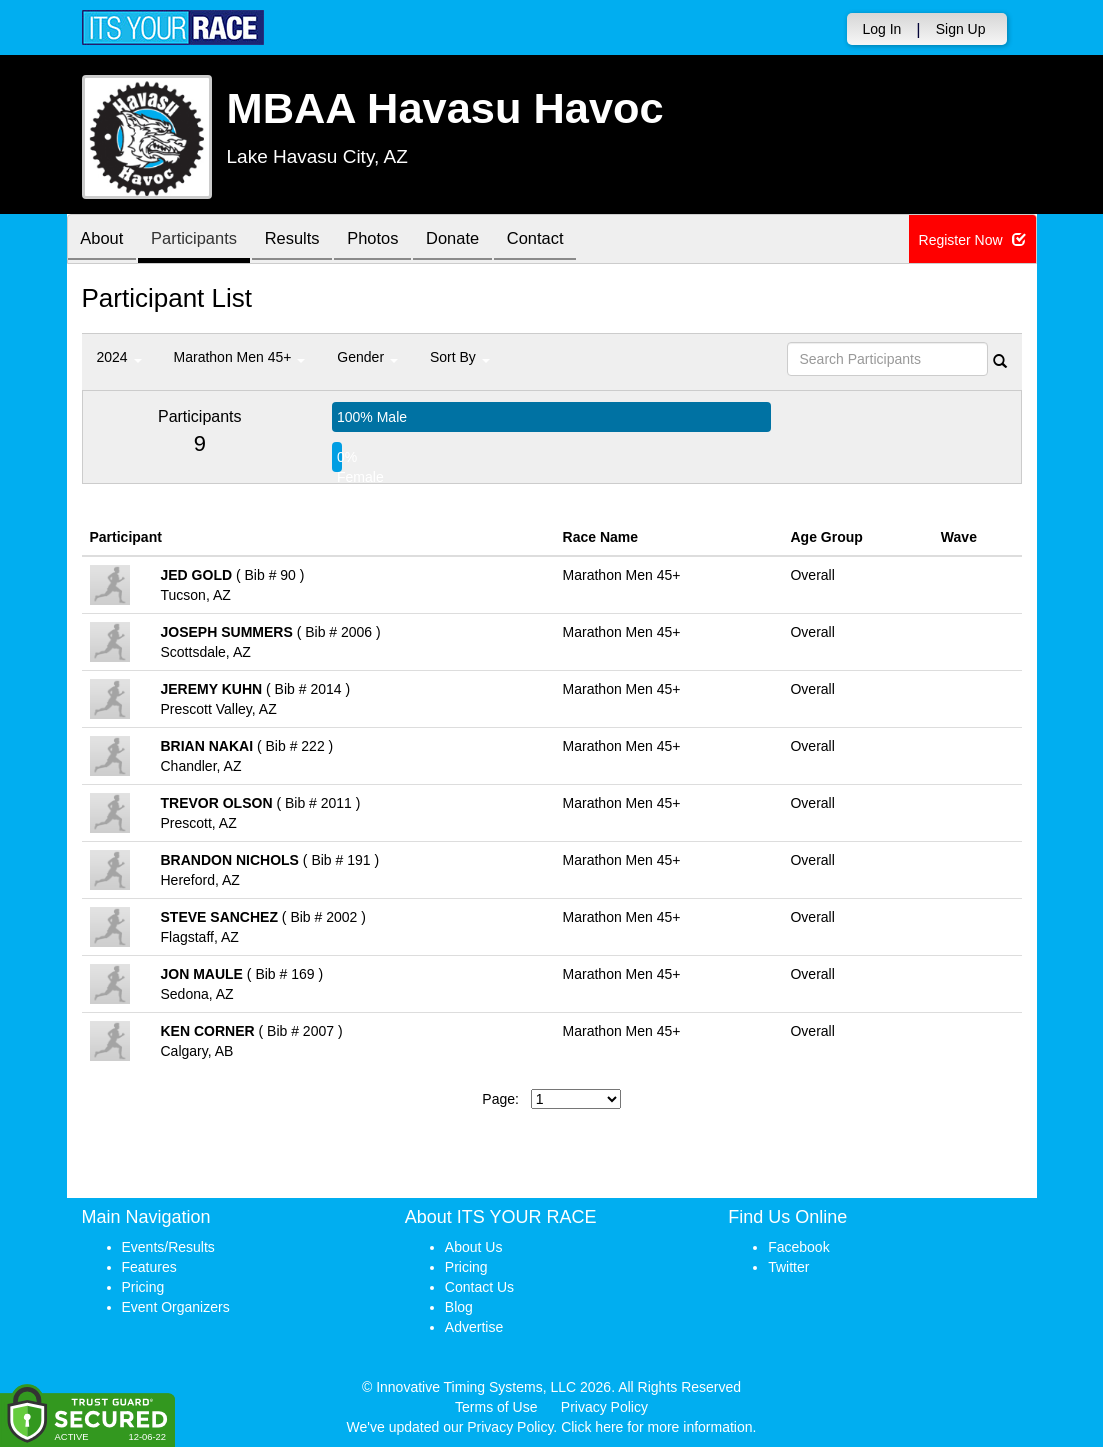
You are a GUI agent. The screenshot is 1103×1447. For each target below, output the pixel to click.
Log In (881, 29)
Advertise (474, 1327)
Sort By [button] (460, 357)
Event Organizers (176, 1307)
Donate (477, 240)
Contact (565, 240)
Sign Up (961, 29)
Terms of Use (496, 1407)
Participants (202, 240)
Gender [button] (367, 357)
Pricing (143, 1287)
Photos (392, 240)
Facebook (798, 1247)
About (105, 240)
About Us (474, 1247)
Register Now (972, 240)
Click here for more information (656, 1427)
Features (149, 1267)
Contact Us (479, 1287)
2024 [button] (119, 357)
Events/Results (168, 1247)
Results (306, 240)
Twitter (788, 1267)
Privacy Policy (604, 1407)
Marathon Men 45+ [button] (240, 357)
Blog (459, 1307)
